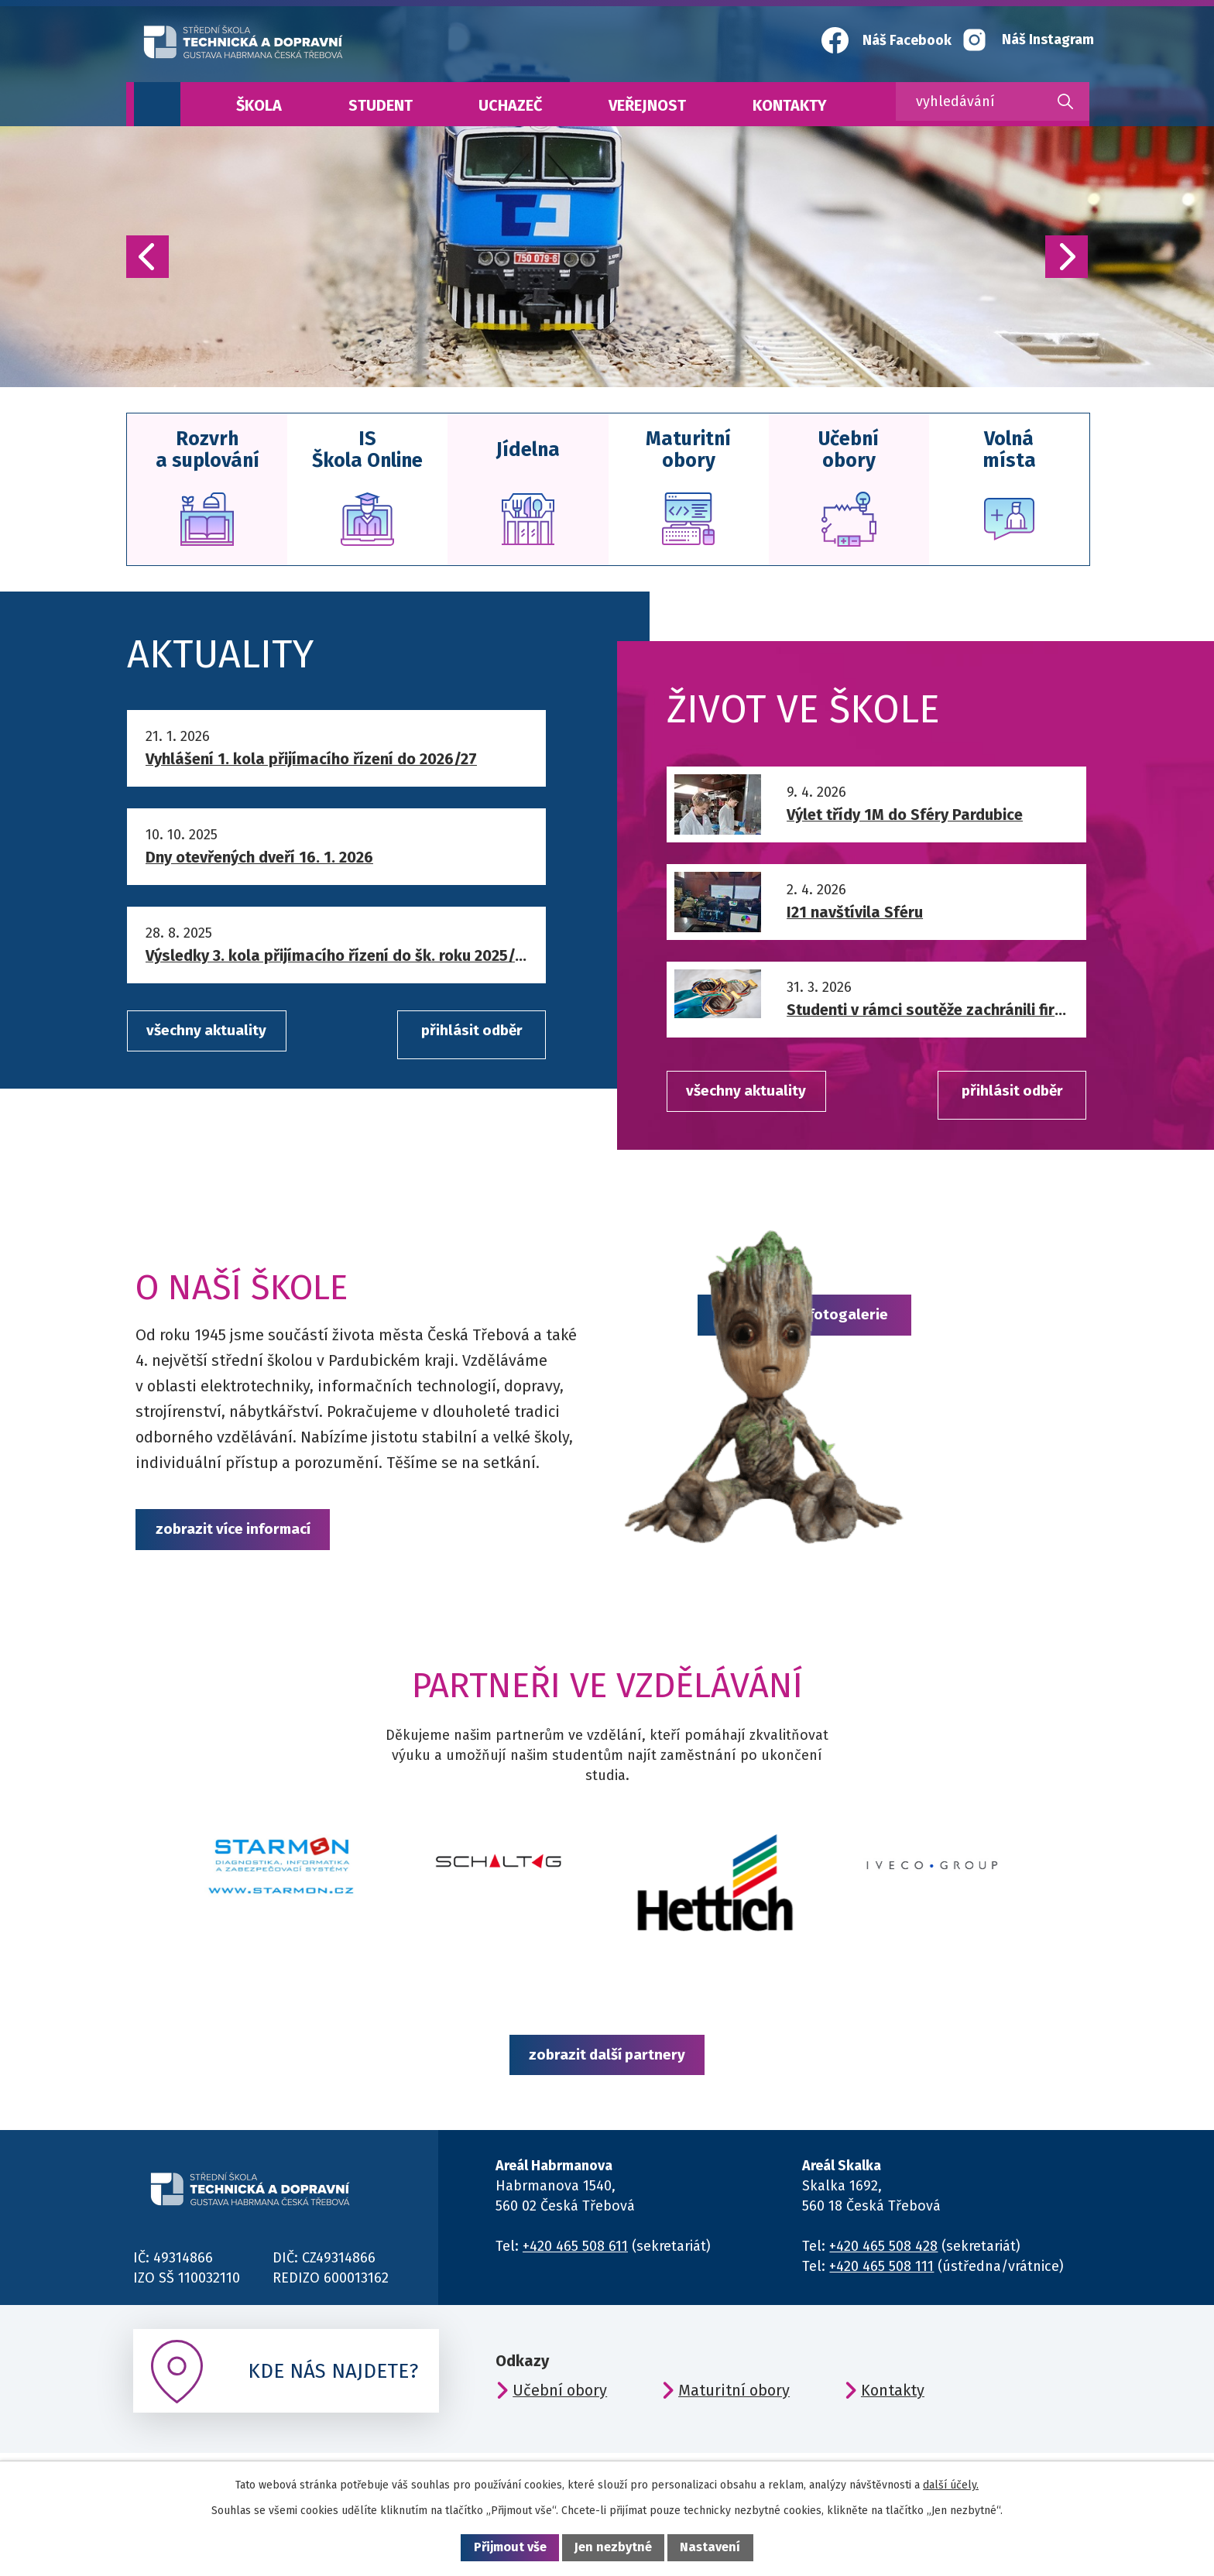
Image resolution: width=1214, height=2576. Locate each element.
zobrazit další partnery (607, 2068)
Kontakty (790, 105)
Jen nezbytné (613, 2547)
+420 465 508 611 (575, 2263)
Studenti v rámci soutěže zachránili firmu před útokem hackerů (929, 1012)
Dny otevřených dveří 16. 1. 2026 (259, 860)
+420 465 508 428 (883, 2263)
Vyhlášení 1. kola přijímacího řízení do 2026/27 (311, 761)
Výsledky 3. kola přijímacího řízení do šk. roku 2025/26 (337, 958)
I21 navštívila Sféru (855, 915)
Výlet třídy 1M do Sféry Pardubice (905, 817)
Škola (259, 105)
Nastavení (710, 2547)
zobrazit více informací (245, 1535)
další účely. (951, 2485)
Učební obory (560, 2408)
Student (380, 105)
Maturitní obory (734, 2408)
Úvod (157, 104)
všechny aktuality (215, 1036)
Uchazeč (510, 105)
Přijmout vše (510, 2547)
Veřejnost (647, 105)
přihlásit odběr (458, 1036)
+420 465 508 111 (881, 2284)
